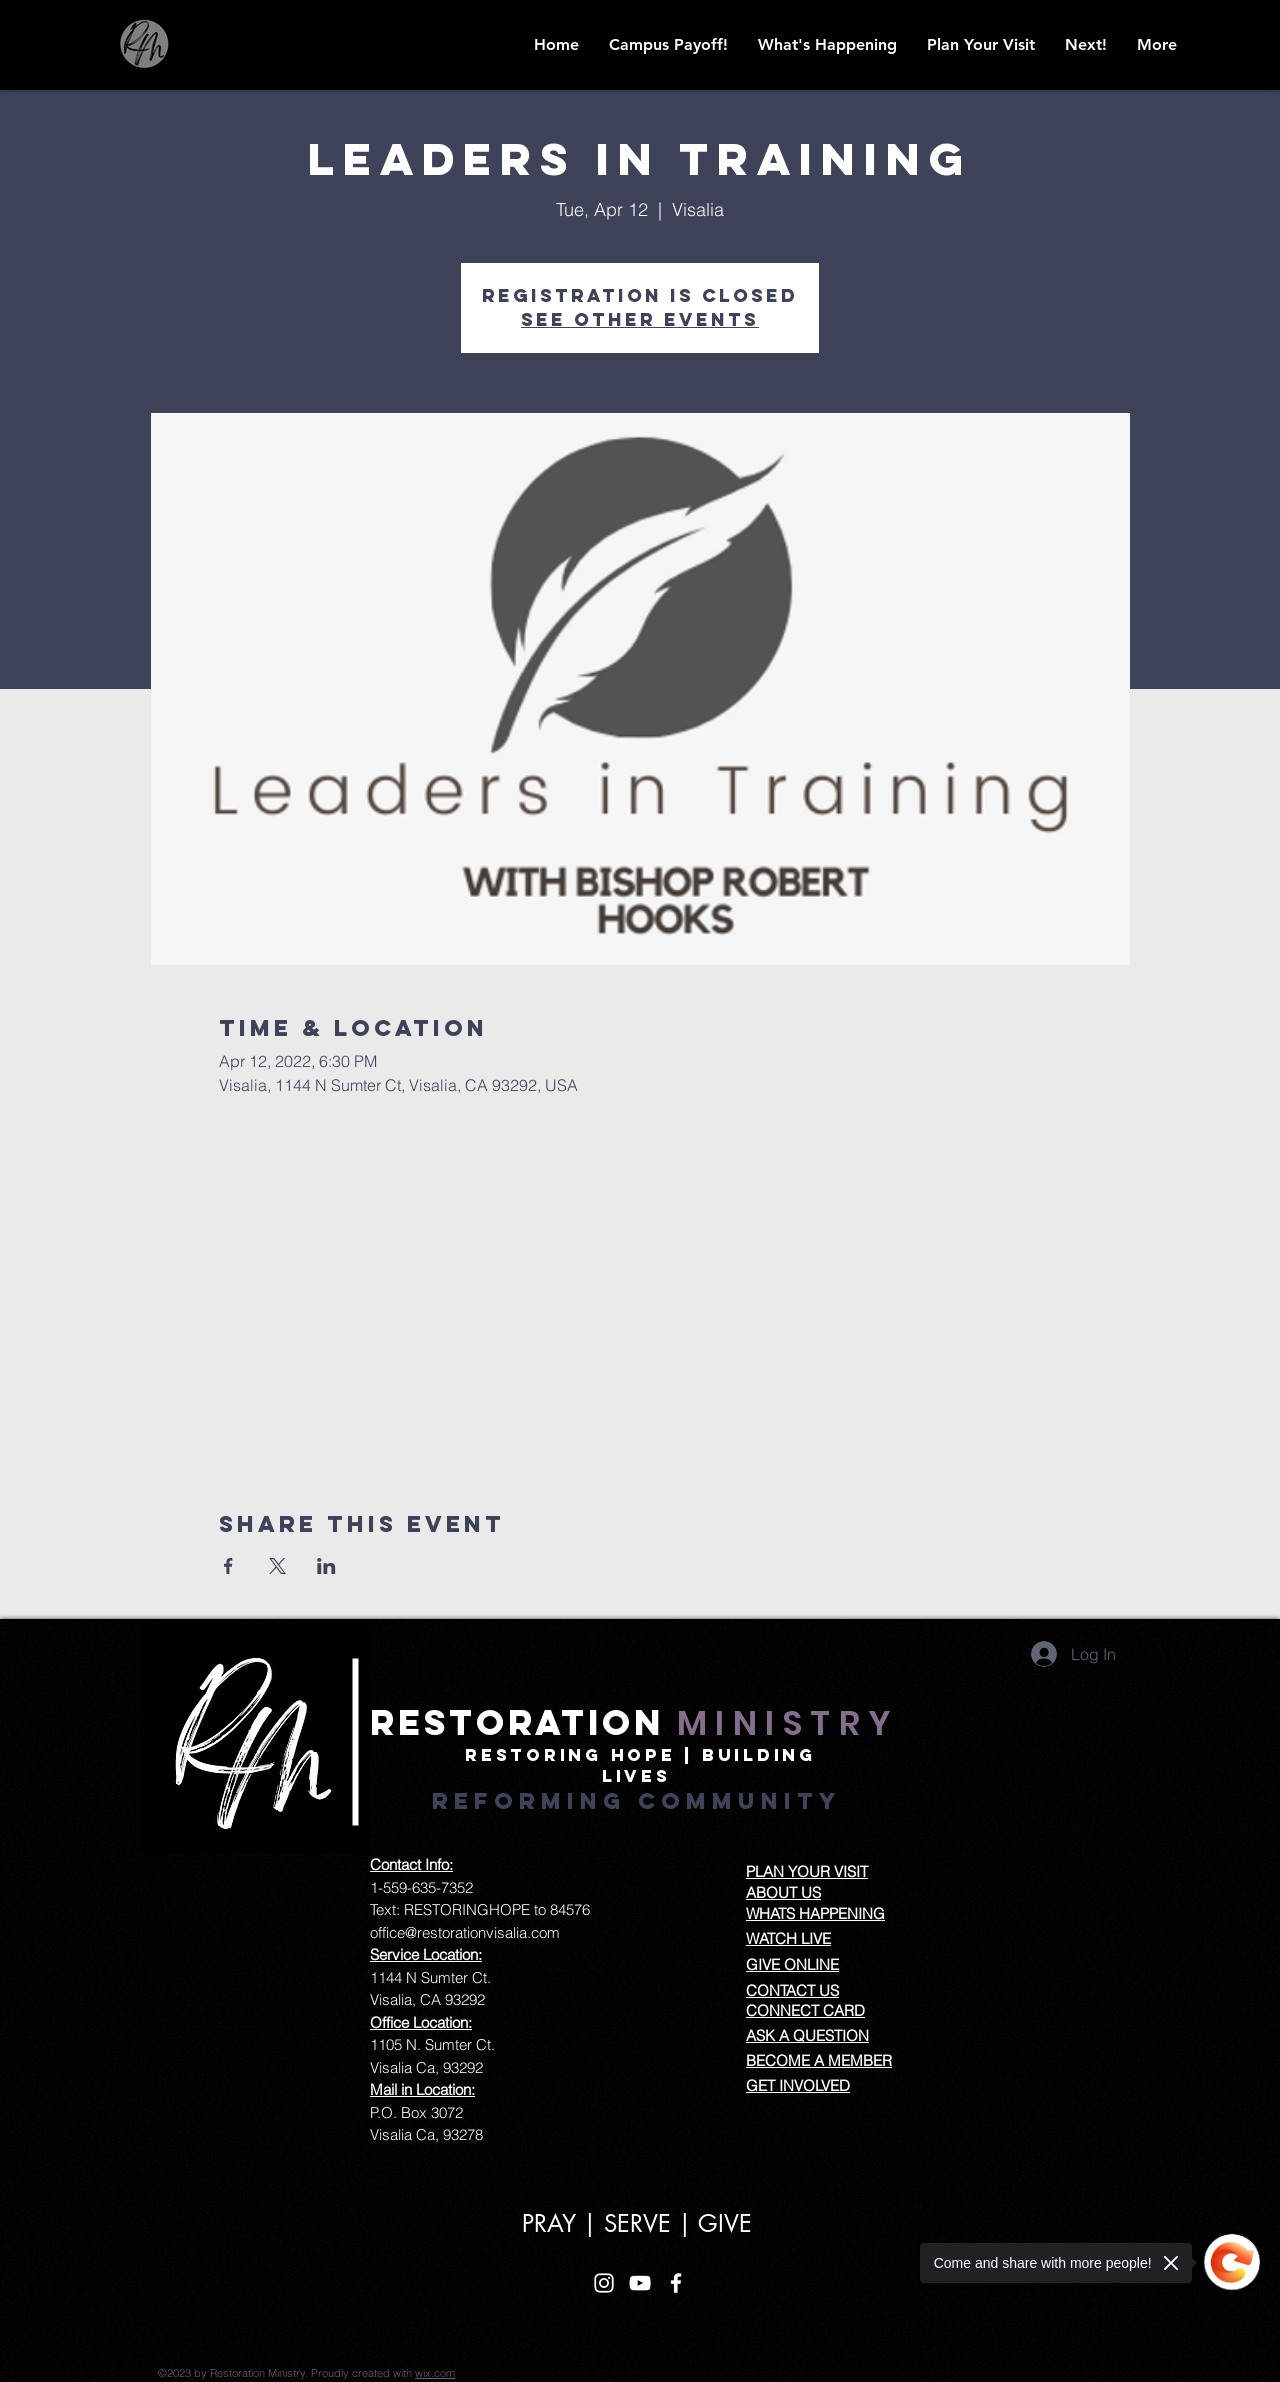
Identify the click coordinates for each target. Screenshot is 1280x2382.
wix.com (435, 2373)
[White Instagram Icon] (604, 2283)
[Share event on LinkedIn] (326, 1566)
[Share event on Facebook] (228, 1566)
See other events (640, 319)
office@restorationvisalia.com (465, 1932)
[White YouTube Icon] (640, 2283)
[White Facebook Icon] (676, 2283)
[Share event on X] (277, 1566)
